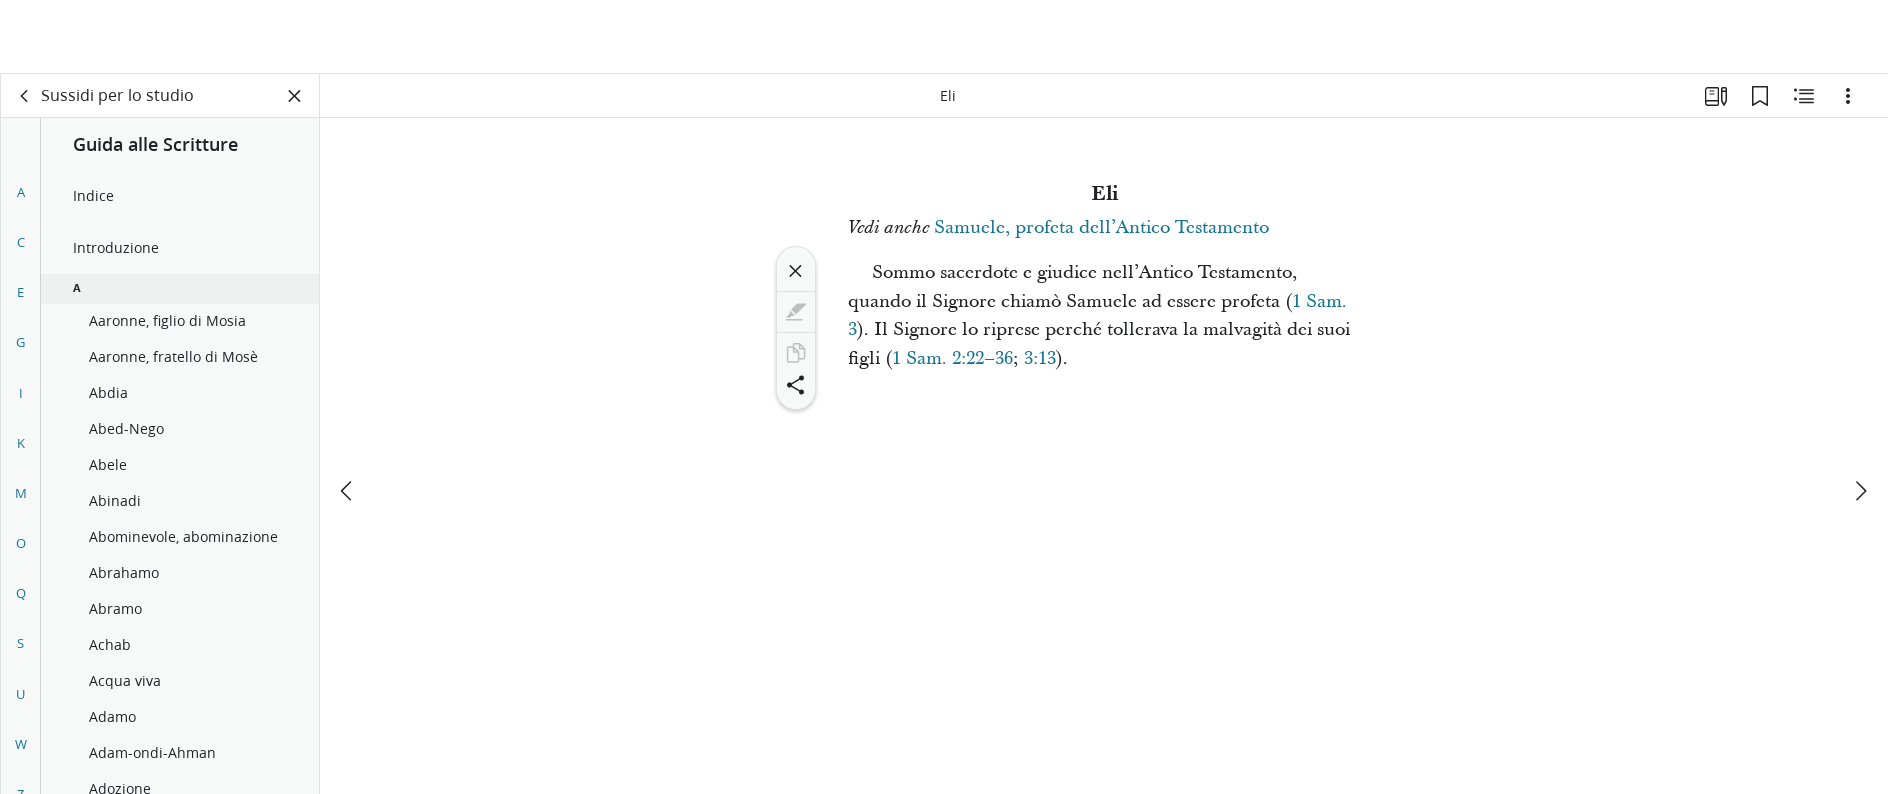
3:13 (1040, 358)
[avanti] (1860, 417)
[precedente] (348, 417)
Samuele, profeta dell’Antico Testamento (1101, 227)
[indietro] (25, 96)
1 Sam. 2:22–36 (952, 358)
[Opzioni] (1848, 96)
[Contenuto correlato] (1804, 96)
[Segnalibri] (1760, 96)
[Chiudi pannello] (295, 96)
